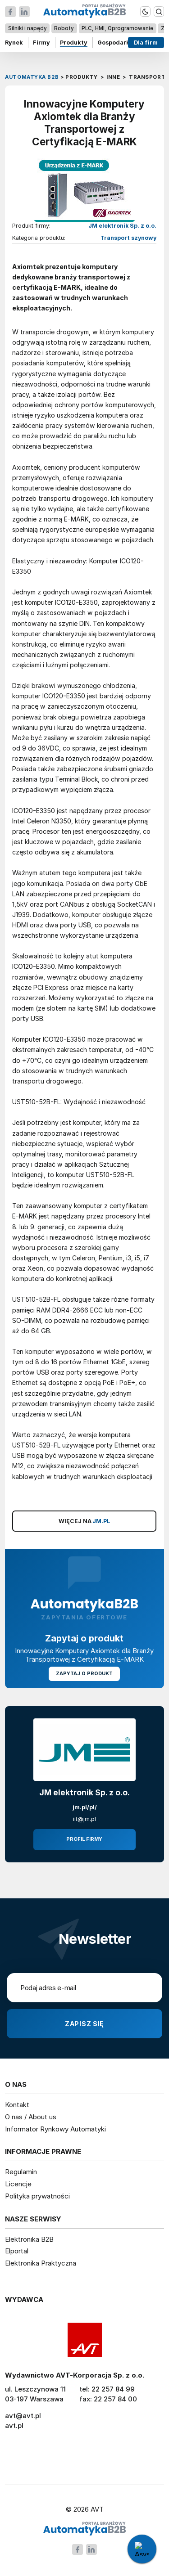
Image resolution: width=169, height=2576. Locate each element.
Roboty (64, 28)
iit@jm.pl (84, 1819)
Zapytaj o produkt (84, 1674)
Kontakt (17, 2104)
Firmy (41, 42)
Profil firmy (84, 1839)
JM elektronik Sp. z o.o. (122, 225)
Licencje (18, 2184)
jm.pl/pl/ (85, 1807)
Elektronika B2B (29, 2239)
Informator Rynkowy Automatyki (55, 2129)
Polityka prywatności (37, 2196)
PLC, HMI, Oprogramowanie (117, 28)
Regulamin (21, 2171)
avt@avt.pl (23, 2415)
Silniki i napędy (27, 28)
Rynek (14, 42)
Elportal (16, 2251)
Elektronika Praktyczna (40, 2263)
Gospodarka (115, 42)
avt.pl (14, 2425)
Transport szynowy (128, 237)
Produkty (73, 42)
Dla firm (146, 42)
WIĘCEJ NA (84, 1521)
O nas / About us (30, 2117)
